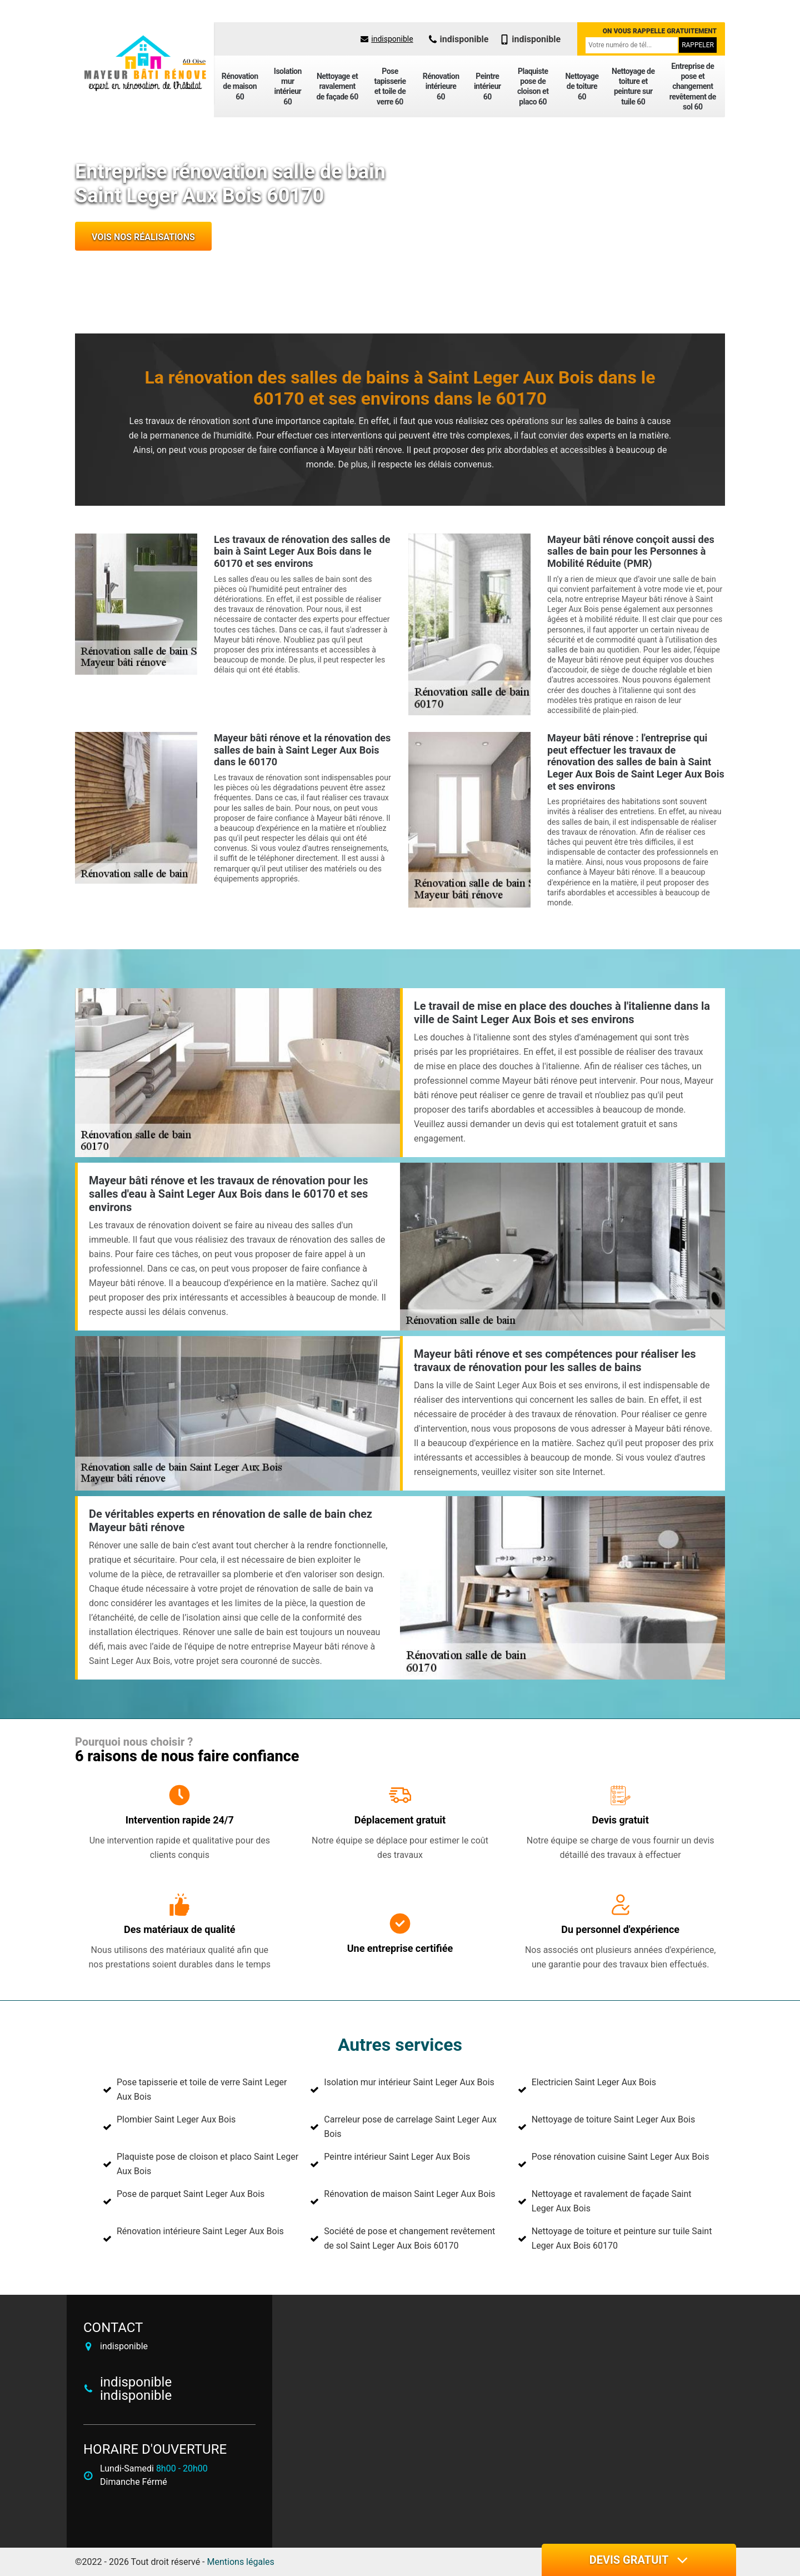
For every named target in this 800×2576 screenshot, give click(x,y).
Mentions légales (240, 2562)
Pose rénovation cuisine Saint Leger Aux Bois (620, 2156)
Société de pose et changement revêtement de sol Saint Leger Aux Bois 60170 (409, 2238)
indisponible (387, 38)
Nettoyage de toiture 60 (581, 86)
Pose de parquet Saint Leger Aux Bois (190, 2194)
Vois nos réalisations (143, 237)
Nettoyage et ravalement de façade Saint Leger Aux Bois (612, 2201)
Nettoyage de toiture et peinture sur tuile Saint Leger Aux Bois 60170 (622, 2238)
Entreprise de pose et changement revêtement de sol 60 (692, 86)
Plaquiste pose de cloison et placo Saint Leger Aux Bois (207, 2163)
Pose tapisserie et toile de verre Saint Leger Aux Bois (202, 2089)
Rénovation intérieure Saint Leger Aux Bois (200, 2231)
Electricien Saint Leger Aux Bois (594, 2082)
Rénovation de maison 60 (240, 86)
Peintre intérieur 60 (487, 86)
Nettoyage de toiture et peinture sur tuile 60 (633, 86)
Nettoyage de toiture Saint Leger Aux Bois (614, 2119)
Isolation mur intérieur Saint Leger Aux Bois (409, 2082)
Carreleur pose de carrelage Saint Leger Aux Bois (410, 2126)
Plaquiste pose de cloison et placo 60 (532, 86)
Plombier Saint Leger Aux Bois (176, 2119)
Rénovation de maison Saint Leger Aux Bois (409, 2194)
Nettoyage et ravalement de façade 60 (337, 86)
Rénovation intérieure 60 (441, 86)
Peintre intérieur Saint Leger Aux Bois (397, 2156)
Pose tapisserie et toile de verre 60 (390, 86)
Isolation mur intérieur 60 (288, 86)
